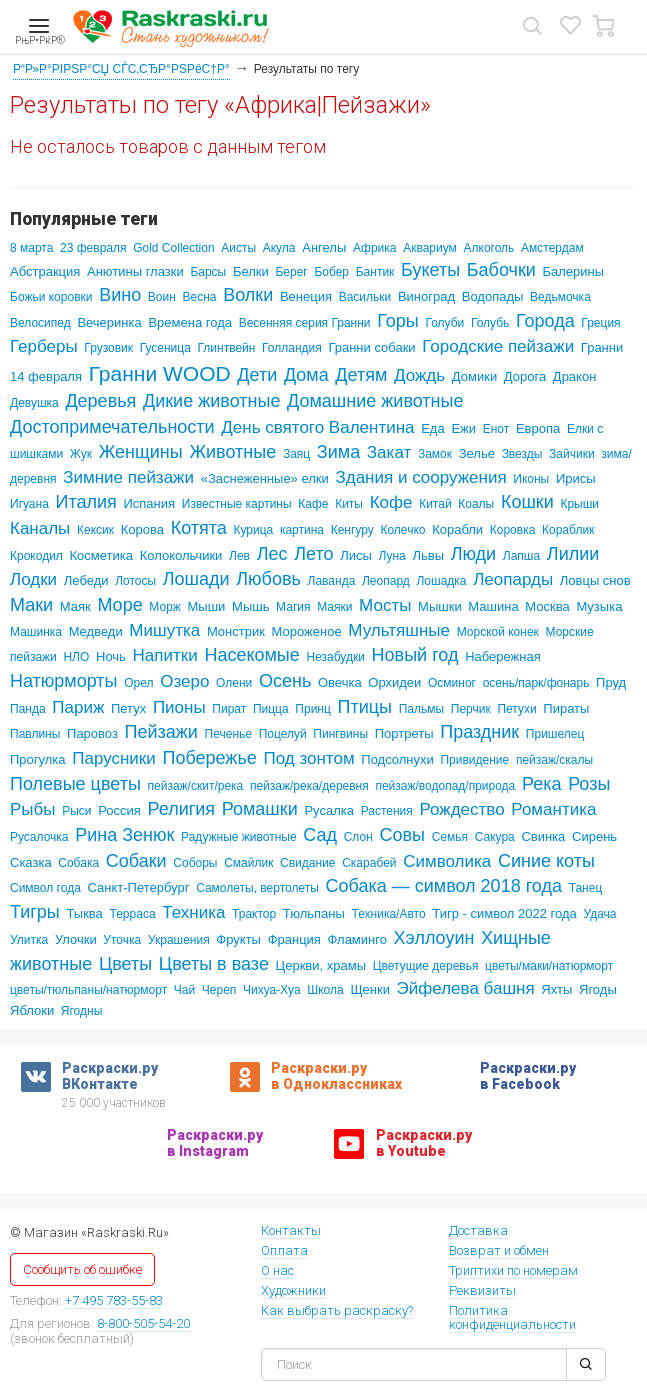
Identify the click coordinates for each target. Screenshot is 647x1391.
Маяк (75, 606)
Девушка (34, 403)
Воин (162, 297)
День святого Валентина (317, 427)
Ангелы (324, 247)
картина (302, 530)
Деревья (100, 401)
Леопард (386, 581)
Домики (474, 376)
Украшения (179, 940)
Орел (138, 683)
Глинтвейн (227, 348)
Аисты (238, 248)
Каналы (40, 528)
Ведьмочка (560, 297)
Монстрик (236, 631)
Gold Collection (173, 248)
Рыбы (33, 809)
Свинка (543, 836)
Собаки (136, 861)
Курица (253, 530)
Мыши (207, 606)
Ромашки (260, 809)
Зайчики (572, 454)
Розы (589, 784)
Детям (361, 375)
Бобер (331, 272)
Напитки (165, 655)
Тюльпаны (314, 913)
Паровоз (92, 733)
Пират (229, 709)
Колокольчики (181, 555)
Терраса (133, 914)
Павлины (35, 734)
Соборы (195, 863)
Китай (435, 504)
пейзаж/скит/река (196, 786)
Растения (387, 811)
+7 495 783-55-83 (114, 1302)
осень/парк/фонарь (536, 683)
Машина (493, 606)
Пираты (566, 708)
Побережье (209, 758)
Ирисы (576, 478)
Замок (435, 454)
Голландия (292, 348)
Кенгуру (352, 530)
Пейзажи (161, 732)
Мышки (440, 606)
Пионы (179, 707)
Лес (272, 554)
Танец (586, 888)
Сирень (594, 836)
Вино (120, 295)
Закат (389, 452)
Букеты (430, 270)
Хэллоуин (434, 938)
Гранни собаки (371, 347)
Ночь (111, 656)
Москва (547, 606)
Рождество (461, 809)
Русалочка (39, 837)
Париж (78, 707)
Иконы (531, 479)
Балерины (574, 271)
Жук (81, 454)
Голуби (444, 323)
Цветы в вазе (214, 964)
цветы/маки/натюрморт (549, 966)
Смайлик (248, 863)
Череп (219, 990)
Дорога (525, 376)
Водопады (493, 296)
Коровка (513, 530)
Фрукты (238, 939)
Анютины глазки (135, 271)
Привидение (474, 760)
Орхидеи (394, 682)
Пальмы (421, 709)
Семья (450, 837)
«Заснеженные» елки (265, 478)
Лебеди (86, 580)
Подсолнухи (397, 759)
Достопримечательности (112, 427)
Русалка (329, 810)
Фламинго (357, 939)
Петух (128, 708)
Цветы (125, 964)
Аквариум (430, 248)
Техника (193, 912)
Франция (294, 939)
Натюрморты (64, 681)
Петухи (516, 709)
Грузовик (108, 348)
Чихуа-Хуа (272, 990)
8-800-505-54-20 (143, 1325)
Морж (165, 607)
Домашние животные (375, 401)
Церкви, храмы (321, 965)
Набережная (503, 656)
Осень (285, 681)
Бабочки (501, 270)
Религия (182, 809)
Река (542, 784)
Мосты (385, 605)
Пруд (611, 682)
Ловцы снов (595, 580)
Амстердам (552, 248)
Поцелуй (283, 734)
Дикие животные (211, 401)
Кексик (95, 530)
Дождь (419, 375)
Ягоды (598, 989)
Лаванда (332, 581)
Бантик (375, 272)
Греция (600, 323)
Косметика (101, 555)
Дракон (575, 376)
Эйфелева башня (466, 988)
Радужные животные (239, 837)
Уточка (122, 940)
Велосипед (40, 323)
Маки (31, 605)
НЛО (76, 657)
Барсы (208, 272)
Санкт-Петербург (138, 887)
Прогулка (38, 759)
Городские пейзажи (498, 346)
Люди (473, 554)
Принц (313, 709)
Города (545, 321)
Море (119, 605)
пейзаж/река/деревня (309, 786)
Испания (149, 503)
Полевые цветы (75, 784)
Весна (200, 297)
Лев (239, 556)
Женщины (141, 452)
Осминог (452, 683)
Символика (447, 861)
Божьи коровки (51, 297)
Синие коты (546, 861)
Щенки (370, 989)
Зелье (477, 453)
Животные (232, 452)
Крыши (579, 504)
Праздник (479, 732)
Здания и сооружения (420, 477)
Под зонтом (308, 758)
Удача (599, 914)
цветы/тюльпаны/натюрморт (88, 990)
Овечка (340, 682)
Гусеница (165, 348)
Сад (320, 835)
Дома (306, 375)
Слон (358, 837)
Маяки (334, 607)
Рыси (76, 811)
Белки (251, 271)
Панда (28, 709)
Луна (391, 556)
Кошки (527, 502)
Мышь (250, 606)
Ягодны (81, 1011)
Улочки (76, 939)
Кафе (313, 504)
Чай (184, 990)
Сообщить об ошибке (82, 1269)
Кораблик (568, 530)
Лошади (196, 579)
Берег (291, 272)
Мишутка (164, 630)
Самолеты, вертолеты (257, 888)
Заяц (296, 454)
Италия (86, 502)
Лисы (356, 555)
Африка (375, 248)
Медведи (96, 631)
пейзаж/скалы (554, 760)
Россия (119, 810)
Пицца (271, 709)
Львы (428, 555)
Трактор (254, 914)
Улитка (29, 940)
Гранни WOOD (160, 373)
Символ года (45, 888)
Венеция (306, 296)
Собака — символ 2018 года (444, 886)
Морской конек (498, 632)
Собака (78, 863)
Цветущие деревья (426, 966)
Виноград (426, 296)
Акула (279, 248)
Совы (402, 835)
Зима (338, 452)
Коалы (476, 504)
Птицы (365, 707)
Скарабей (369, 863)
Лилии (573, 554)
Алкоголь (489, 248)
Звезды (522, 454)
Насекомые (251, 655)
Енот (496, 429)
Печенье (228, 734)
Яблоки (32, 1010)
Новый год (415, 655)
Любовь (268, 579)
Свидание (307, 863)
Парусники (114, 758)
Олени (234, 683)
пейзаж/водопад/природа (445, 786)
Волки (248, 295)
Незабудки (336, 657)
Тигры (35, 912)
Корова (142, 529)
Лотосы (135, 581)
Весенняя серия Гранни (305, 323)
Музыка (599, 606)
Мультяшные (399, 630)
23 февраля (93, 248)
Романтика (553, 809)
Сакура (495, 837)
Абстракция (45, 271)
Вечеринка (109, 322)
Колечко (402, 530)
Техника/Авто (389, 914)
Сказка (31, 862)
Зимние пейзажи (128, 477)
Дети (257, 375)
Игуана (29, 504)
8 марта (31, 248)
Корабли (457, 529)
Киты (349, 504)
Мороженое (307, 631)
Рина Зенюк (124, 835)
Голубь (490, 323)
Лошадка (441, 581)
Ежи (463, 428)
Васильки (365, 297)
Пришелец (555, 734)
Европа (538, 428)
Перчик (471, 709)
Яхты (556, 989)
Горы (398, 321)
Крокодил (36, 556)
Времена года (190, 322)
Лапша (521, 556)
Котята (199, 528)
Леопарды (513, 579)
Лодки (33, 579)
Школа (325, 990)
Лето (313, 554)
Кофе (391, 502)
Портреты (404, 733)
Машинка (36, 632)
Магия (293, 607)
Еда (433, 428)
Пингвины (340, 734)
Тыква (84, 913)
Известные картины (237, 504)
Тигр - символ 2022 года (504, 913)
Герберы (44, 346)
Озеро (184, 681)
